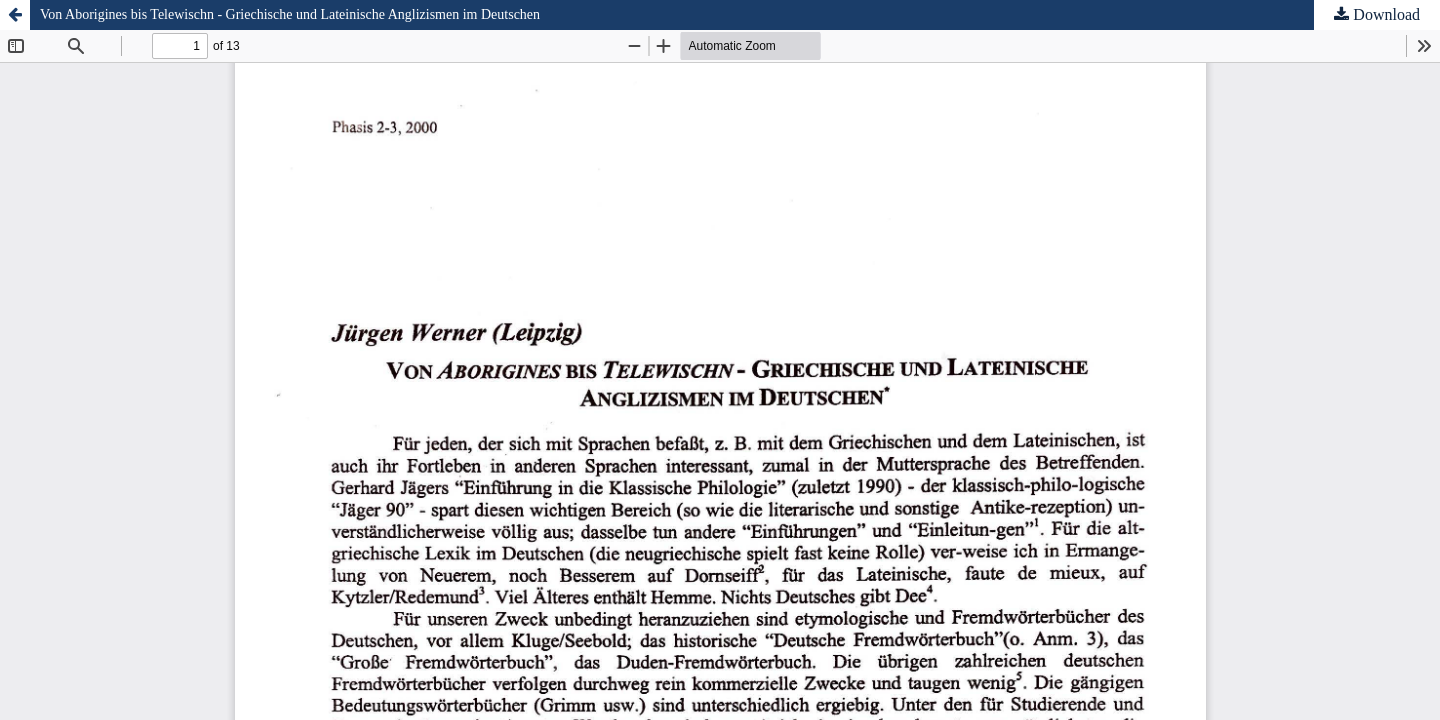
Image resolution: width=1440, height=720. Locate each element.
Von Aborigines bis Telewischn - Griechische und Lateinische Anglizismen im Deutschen (290, 14)
